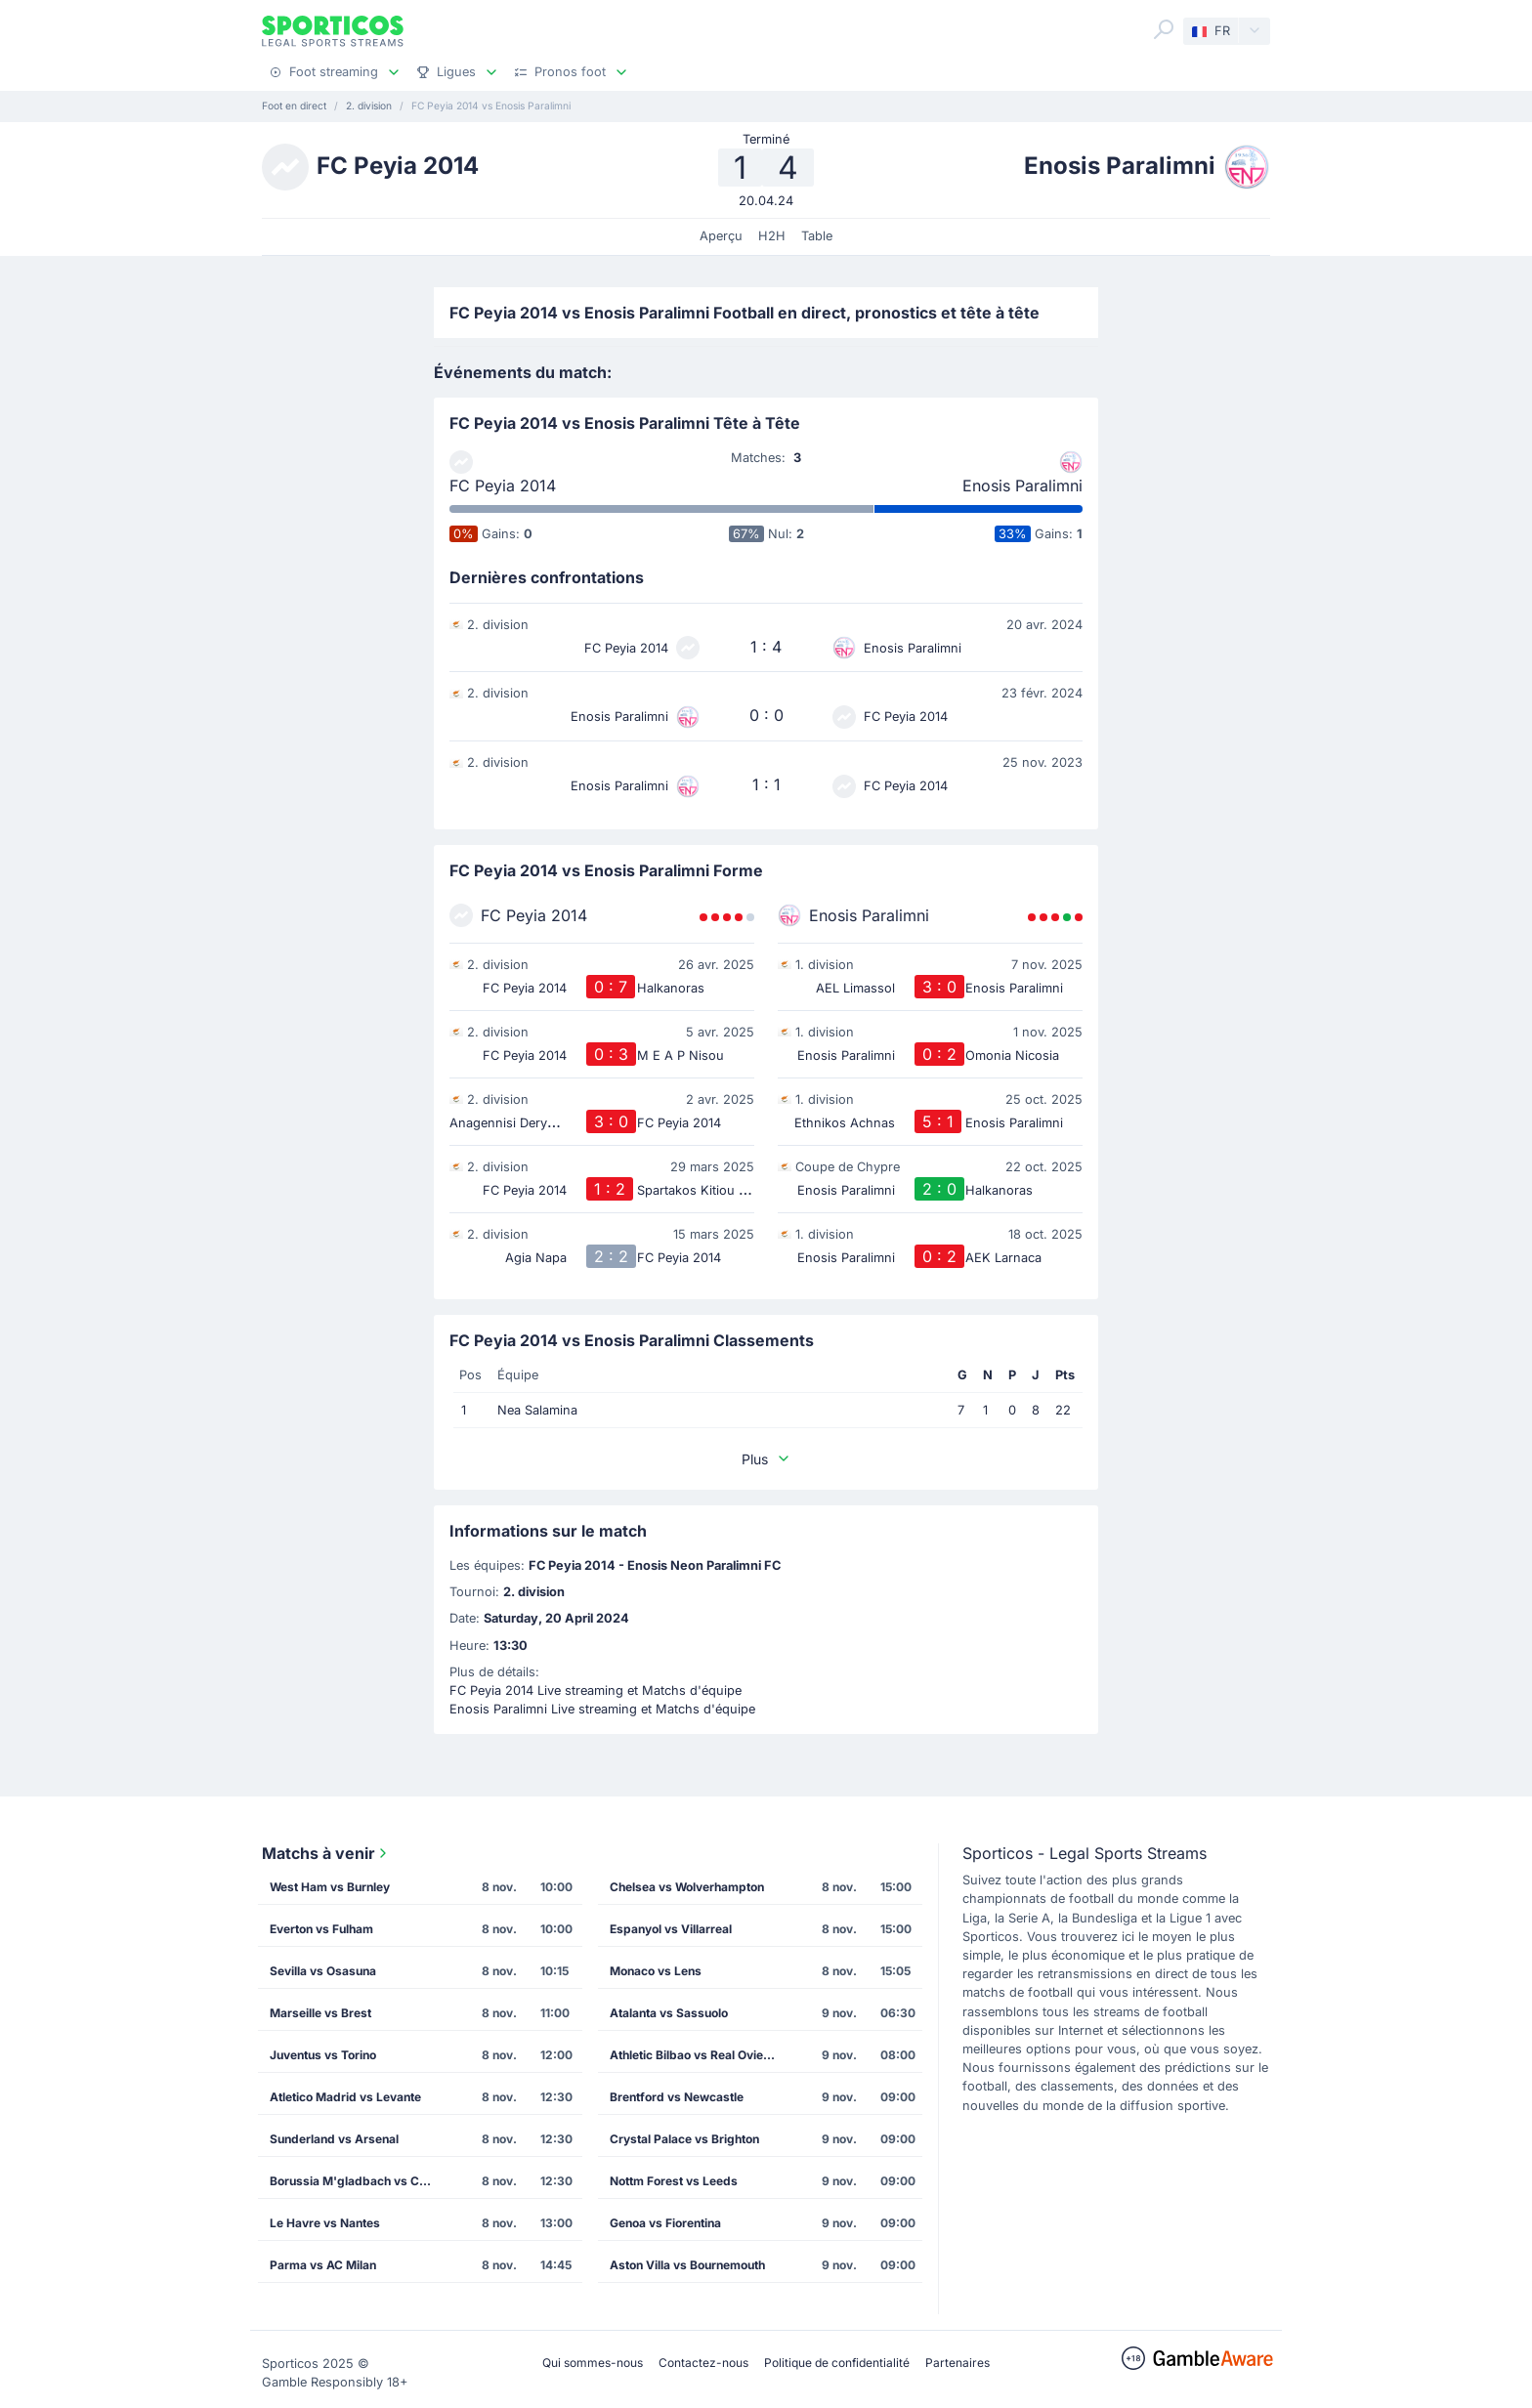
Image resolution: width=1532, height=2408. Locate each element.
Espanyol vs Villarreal (671, 1929)
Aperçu (721, 236)
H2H (772, 236)
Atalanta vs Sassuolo (669, 2013)
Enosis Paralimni (1022, 485)
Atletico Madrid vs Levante (345, 2097)
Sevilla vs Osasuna (323, 1971)
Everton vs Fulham (321, 1929)
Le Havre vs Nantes (325, 2223)
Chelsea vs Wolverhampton (687, 1887)
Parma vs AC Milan (323, 2265)
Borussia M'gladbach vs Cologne (358, 2181)
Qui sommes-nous (592, 2362)
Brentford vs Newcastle (677, 2097)
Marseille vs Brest (320, 2013)
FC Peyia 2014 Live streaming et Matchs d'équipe (595, 1690)
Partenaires (957, 2362)
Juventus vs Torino (323, 2055)
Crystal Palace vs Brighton (684, 2139)
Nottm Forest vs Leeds (674, 2181)
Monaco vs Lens (656, 1971)
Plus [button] (766, 1459)
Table (816, 236)
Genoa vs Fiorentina (665, 2223)
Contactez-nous (703, 2362)
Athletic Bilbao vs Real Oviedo (694, 2055)
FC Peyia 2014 (502, 485)
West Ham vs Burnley (330, 1887)
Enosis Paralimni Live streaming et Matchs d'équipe (602, 1709)
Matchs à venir (326, 1853)
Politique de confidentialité (837, 2362)
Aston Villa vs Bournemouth (687, 2265)
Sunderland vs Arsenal (334, 2139)
